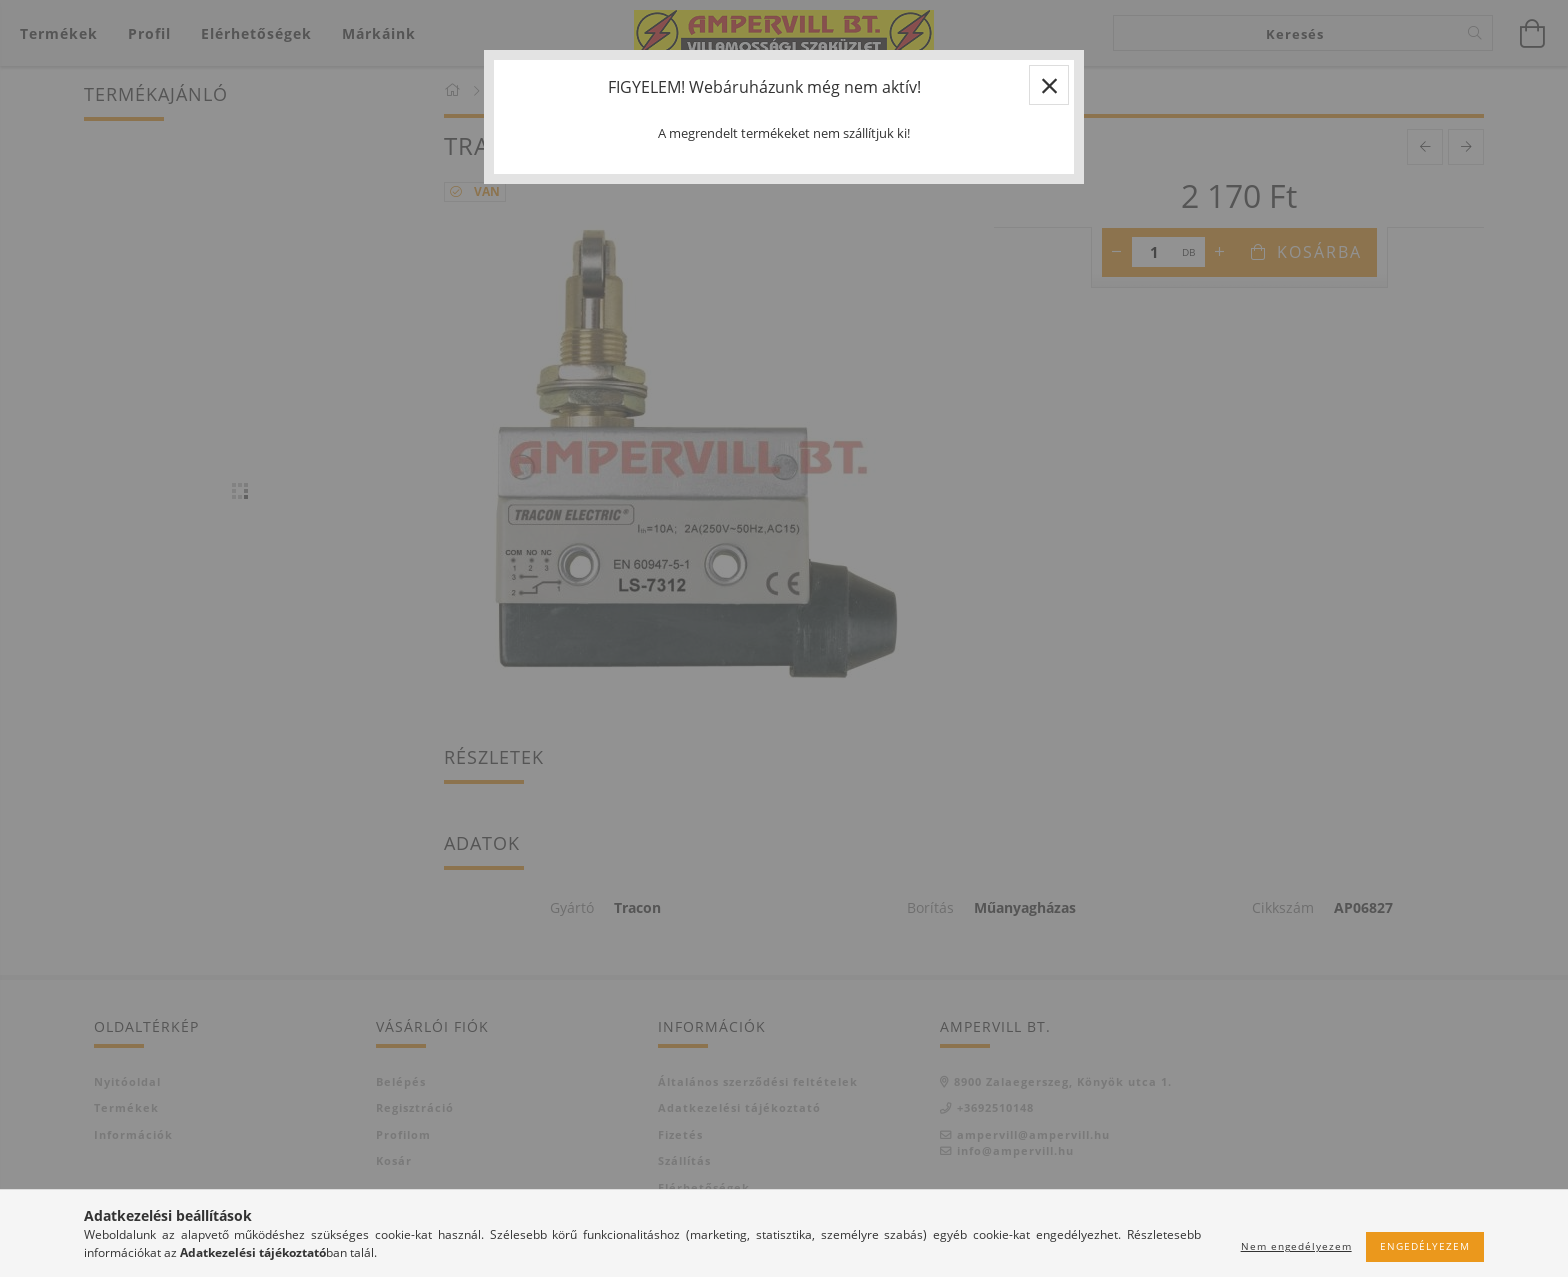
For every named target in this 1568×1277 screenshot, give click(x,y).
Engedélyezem (1425, 1246)
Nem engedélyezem (1296, 1246)
